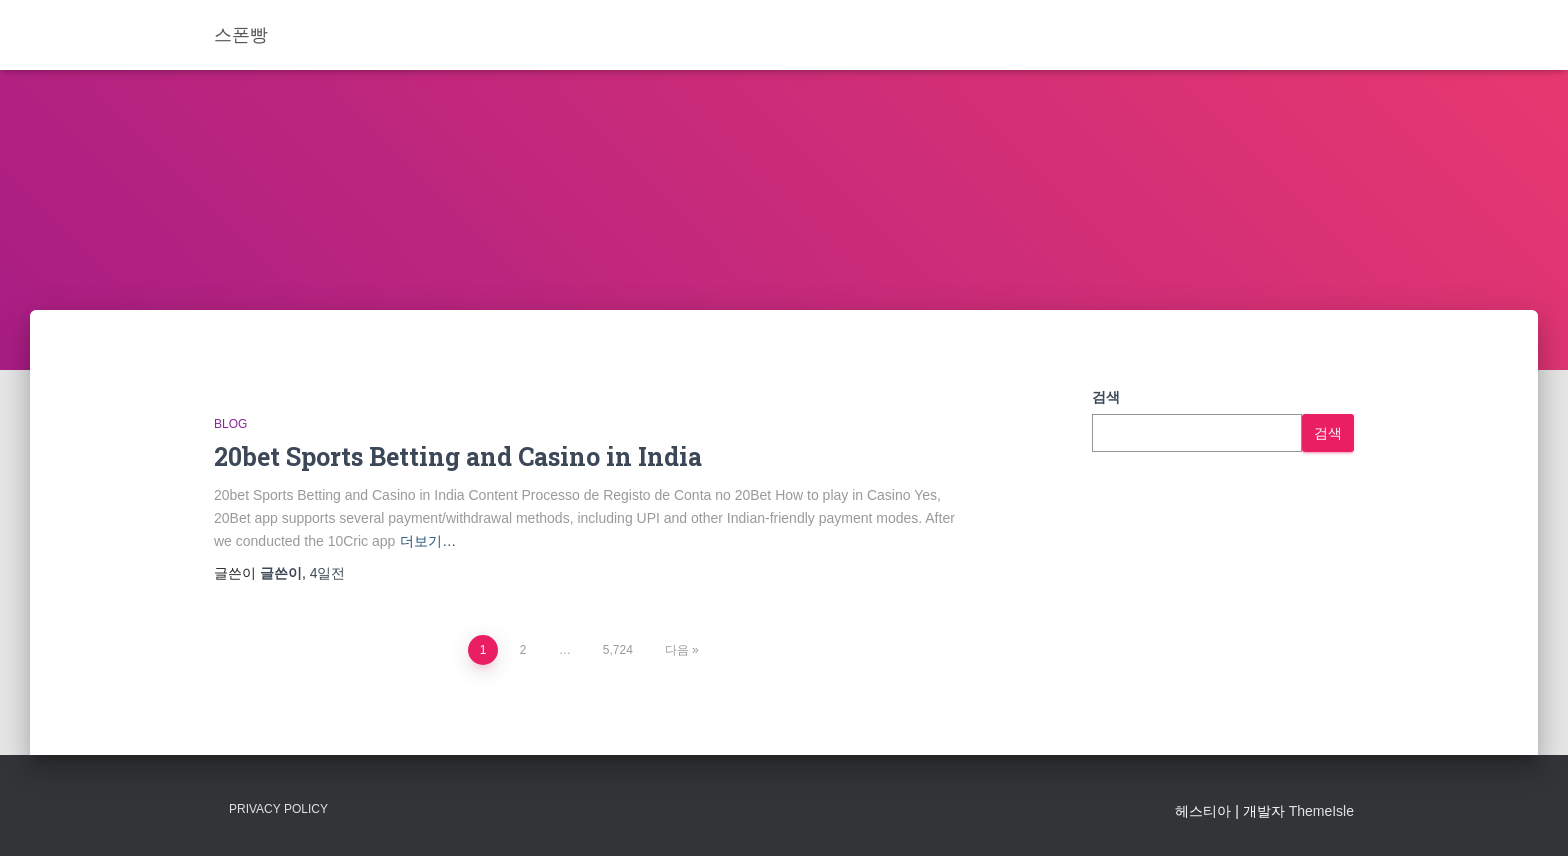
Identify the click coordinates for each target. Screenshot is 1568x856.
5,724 (618, 650)
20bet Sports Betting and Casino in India (458, 456)
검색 (1106, 397)
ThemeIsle (1321, 811)
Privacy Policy (278, 809)
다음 (677, 650)
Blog (230, 424)
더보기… (428, 541)
